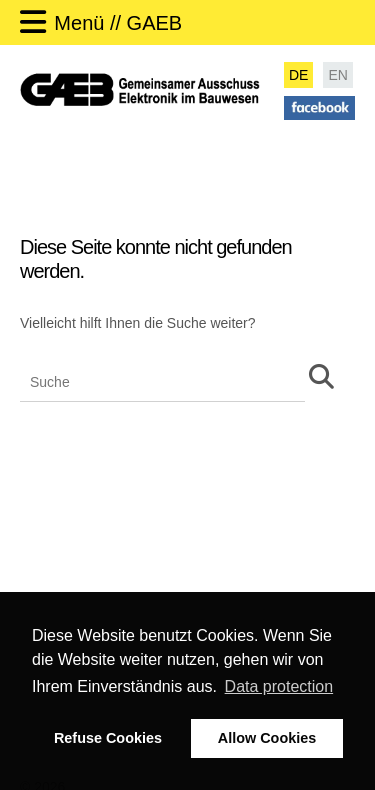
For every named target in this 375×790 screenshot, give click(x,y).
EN (337, 75)
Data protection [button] (279, 686)
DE (298, 75)
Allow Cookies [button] (267, 738)
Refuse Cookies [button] (108, 738)
